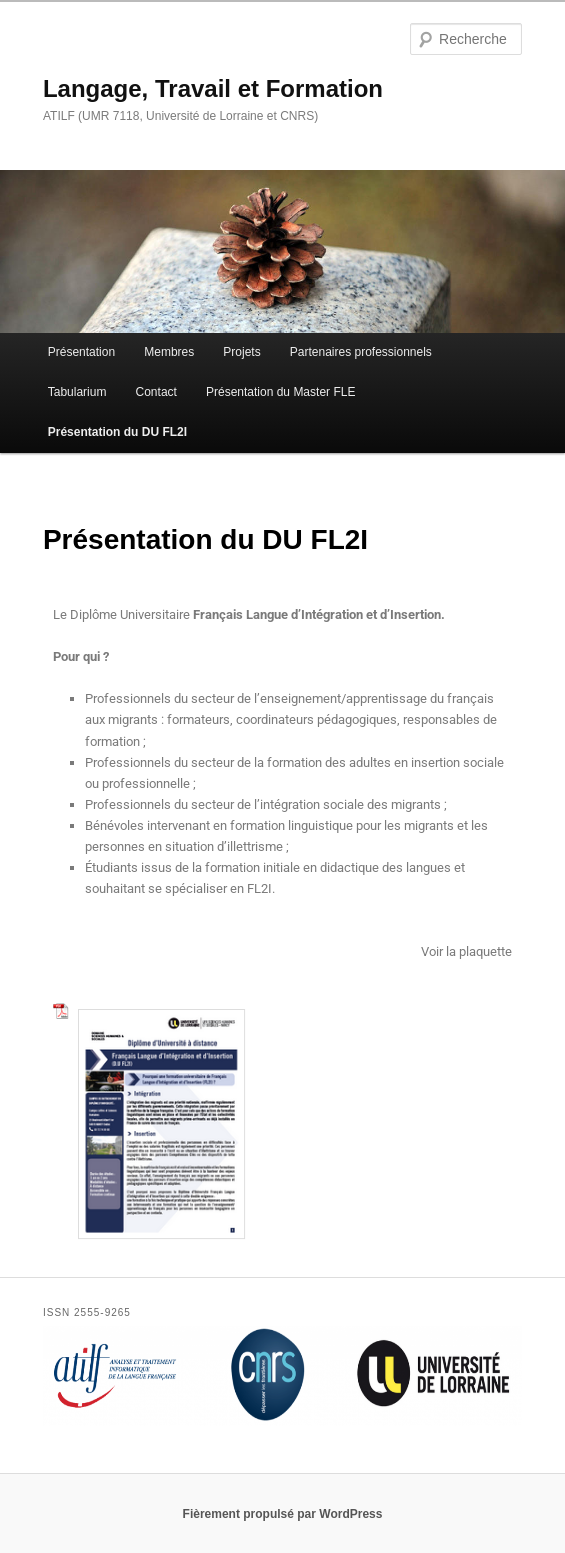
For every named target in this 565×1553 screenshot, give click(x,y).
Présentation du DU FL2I (117, 432)
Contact (156, 392)
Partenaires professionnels (361, 352)
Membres (169, 352)
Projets (241, 352)
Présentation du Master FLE (280, 392)
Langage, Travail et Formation (213, 88)
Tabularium (77, 392)
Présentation (81, 352)
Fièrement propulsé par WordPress (283, 1514)
